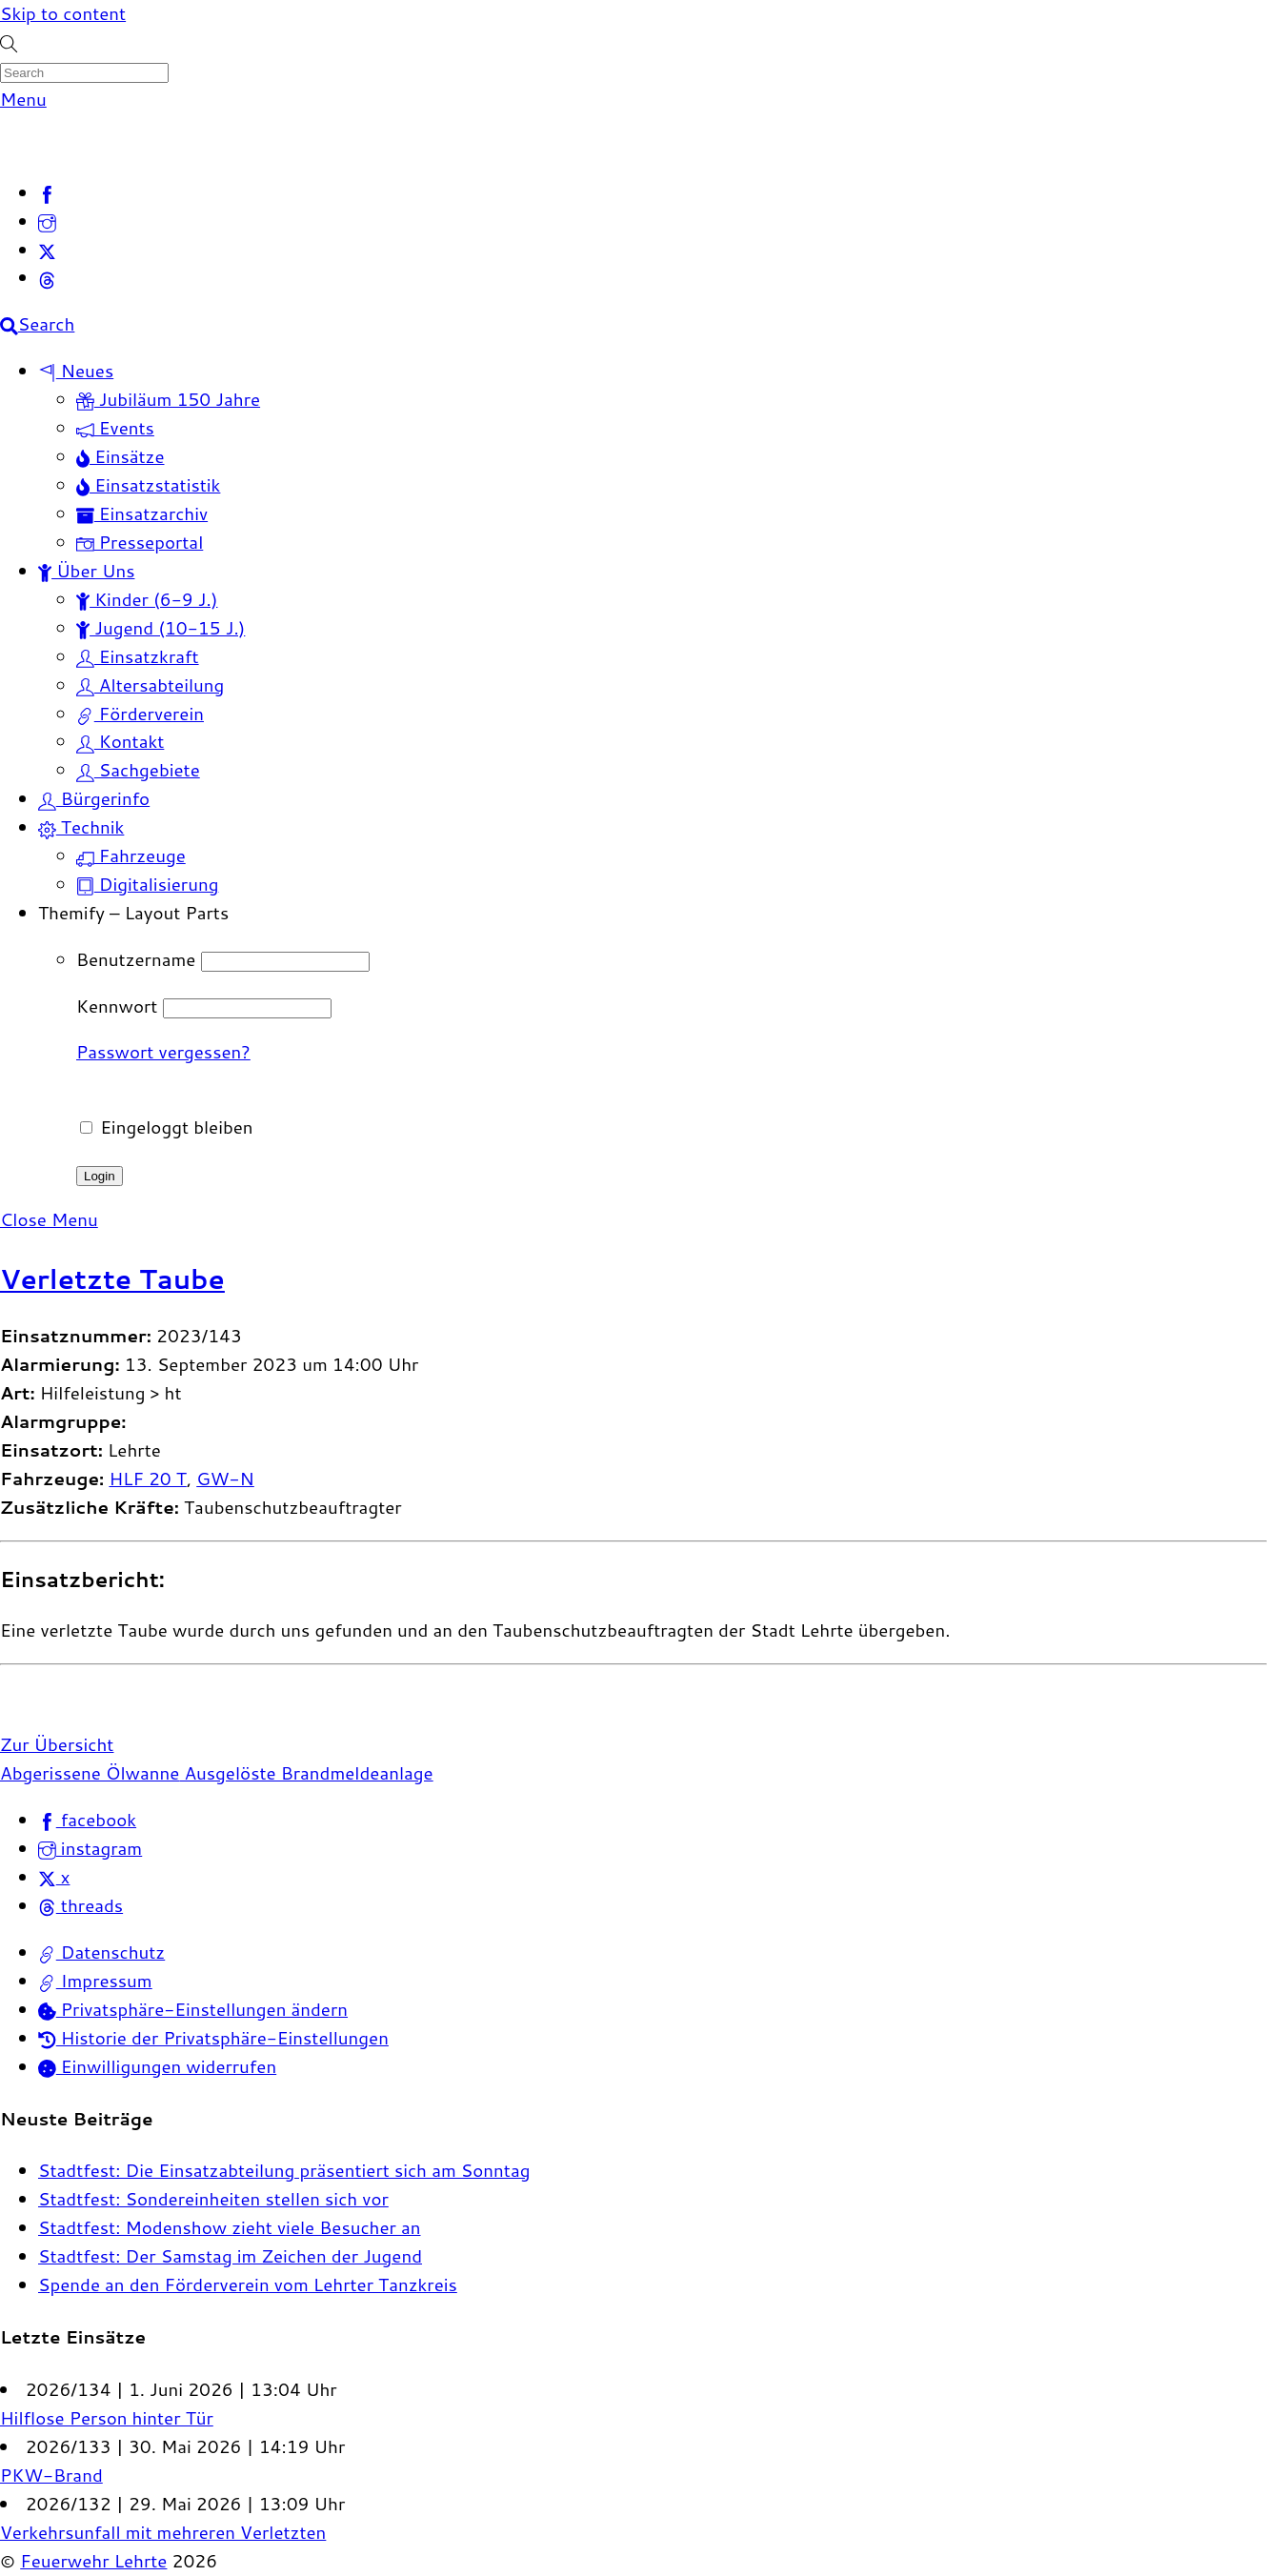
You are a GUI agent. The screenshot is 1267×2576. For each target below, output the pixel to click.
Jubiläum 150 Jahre (168, 399)
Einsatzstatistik (148, 485)
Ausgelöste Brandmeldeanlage (305, 1773)
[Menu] (23, 99)
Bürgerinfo (94, 798)
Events (115, 427)
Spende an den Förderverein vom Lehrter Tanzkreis (247, 2284)
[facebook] (47, 192)
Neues (75, 370)
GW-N (225, 1478)
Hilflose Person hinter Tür (106, 2417)
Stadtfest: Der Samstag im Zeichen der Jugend (230, 2256)
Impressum (95, 1980)
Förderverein (140, 713)
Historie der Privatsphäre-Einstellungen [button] (213, 2037)
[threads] (47, 277)
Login (99, 1176)
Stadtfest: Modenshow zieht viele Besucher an (229, 2227)
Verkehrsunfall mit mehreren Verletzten (163, 2532)
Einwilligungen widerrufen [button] (157, 2066)
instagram (90, 1848)
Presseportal (139, 542)
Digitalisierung (147, 884)
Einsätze (120, 456)
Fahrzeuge (131, 855)
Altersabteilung (150, 685)
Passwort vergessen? (163, 1051)
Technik (81, 827)
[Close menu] (49, 1219)
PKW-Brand (51, 2475)
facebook (87, 1819)
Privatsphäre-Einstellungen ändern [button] (193, 2009)
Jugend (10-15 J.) (160, 627)
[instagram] (47, 221)
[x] (47, 249)
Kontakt (120, 741)
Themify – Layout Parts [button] (133, 912)
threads (80, 1905)
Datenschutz (101, 1952)
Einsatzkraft (137, 656)
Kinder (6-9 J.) (146, 599)
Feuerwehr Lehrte (93, 2560)
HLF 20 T (147, 1478)
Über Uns (86, 570)
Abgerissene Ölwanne (89, 1773)
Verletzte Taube (112, 1278)
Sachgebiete (138, 769)
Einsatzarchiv (142, 513)
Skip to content (63, 13)
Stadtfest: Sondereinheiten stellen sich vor (213, 2198)
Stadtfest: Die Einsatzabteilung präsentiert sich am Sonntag (284, 2170)
